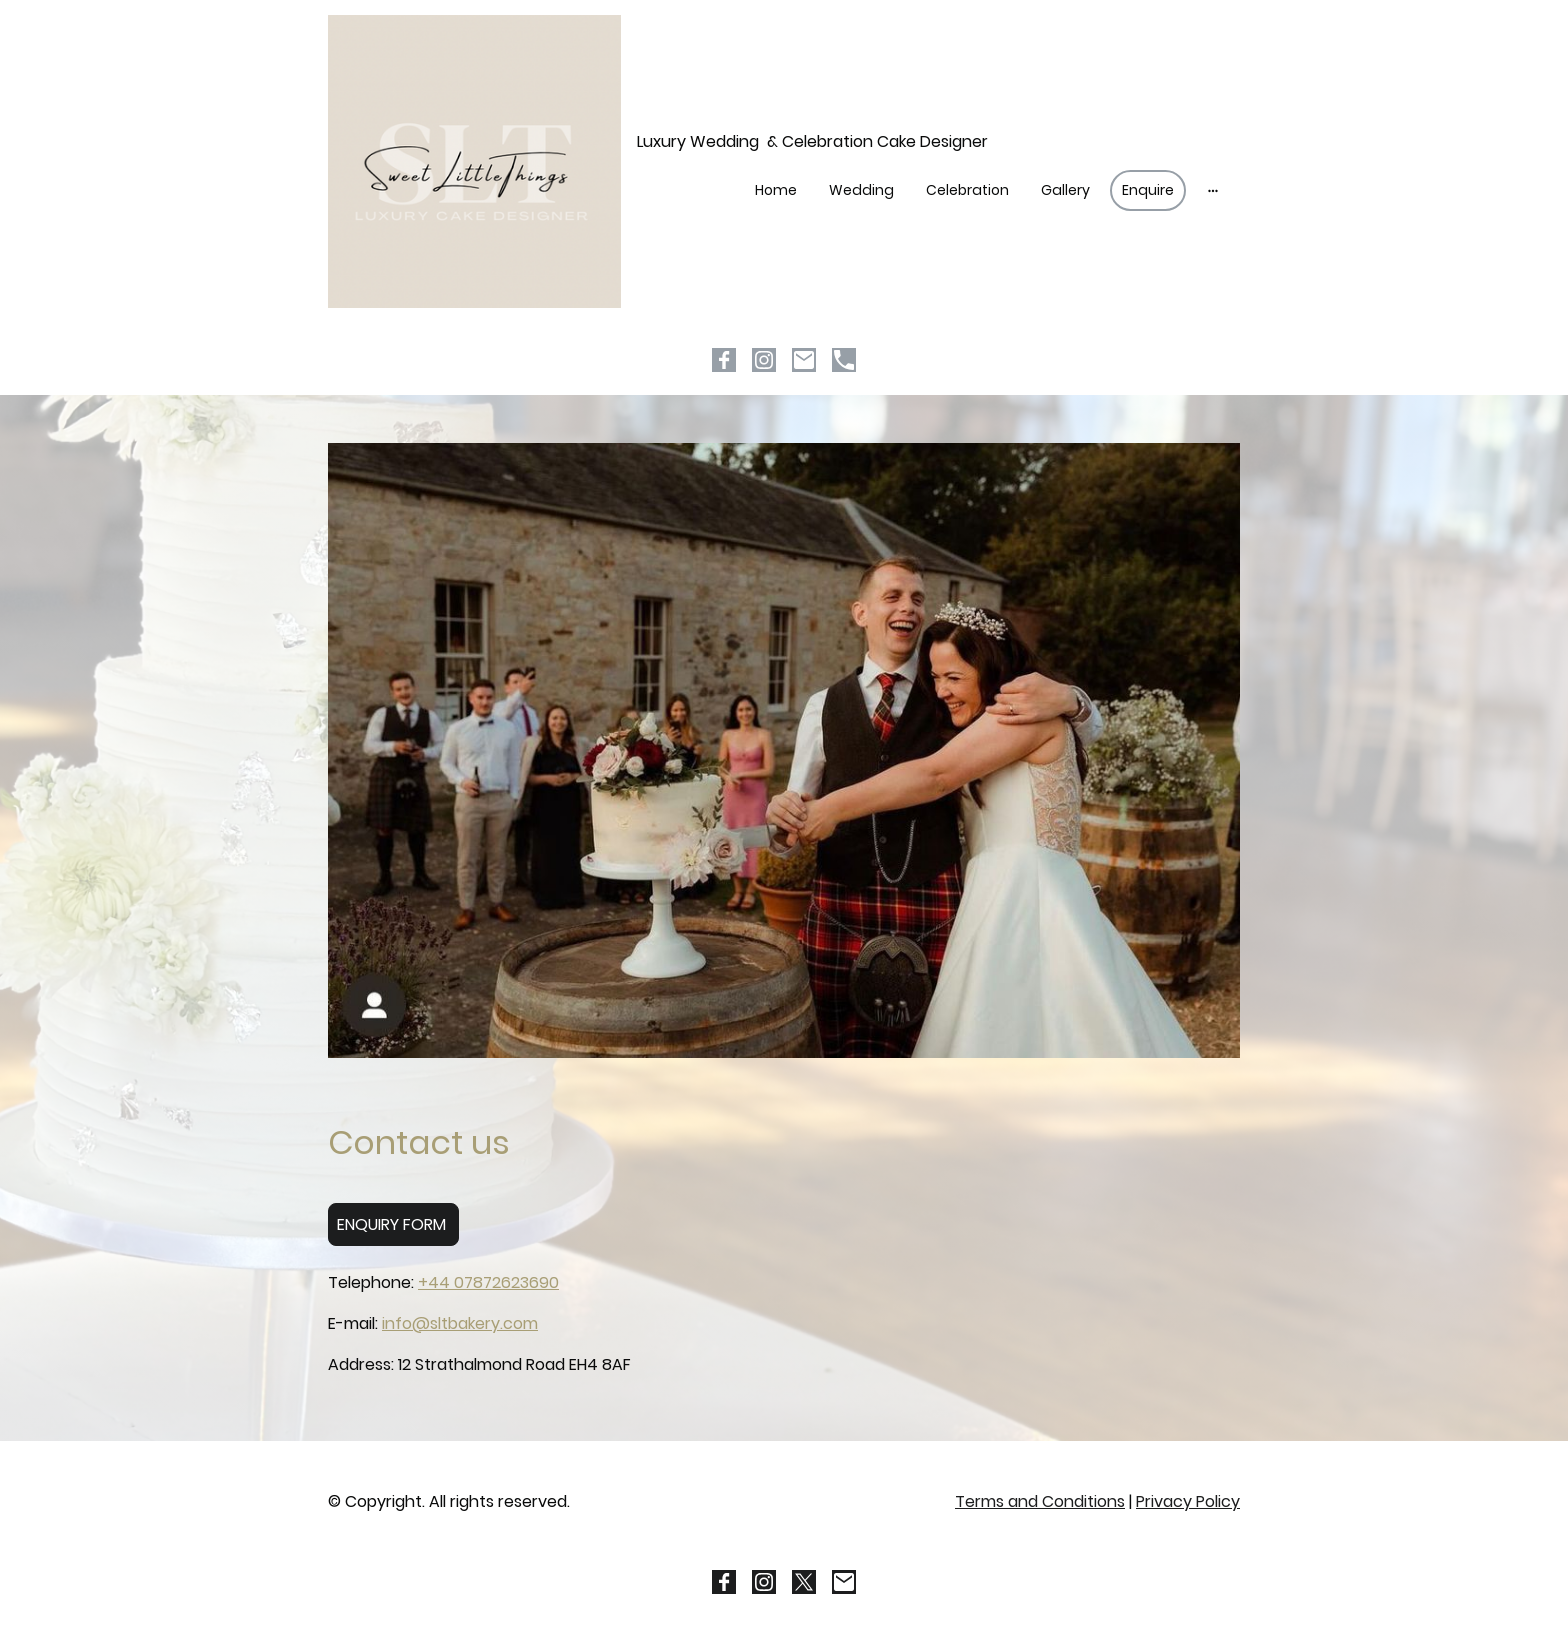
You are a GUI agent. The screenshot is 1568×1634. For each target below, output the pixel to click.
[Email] (804, 360)
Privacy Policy (1188, 1501)
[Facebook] (724, 360)
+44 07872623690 (488, 1282)
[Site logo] (474, 161)
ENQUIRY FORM (393, 1224)
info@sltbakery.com (460, 1323)
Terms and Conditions (1040, 1501)
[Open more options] (1213, 190)
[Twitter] (804, 1582)
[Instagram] (764, 360)
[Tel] (844, 360)
